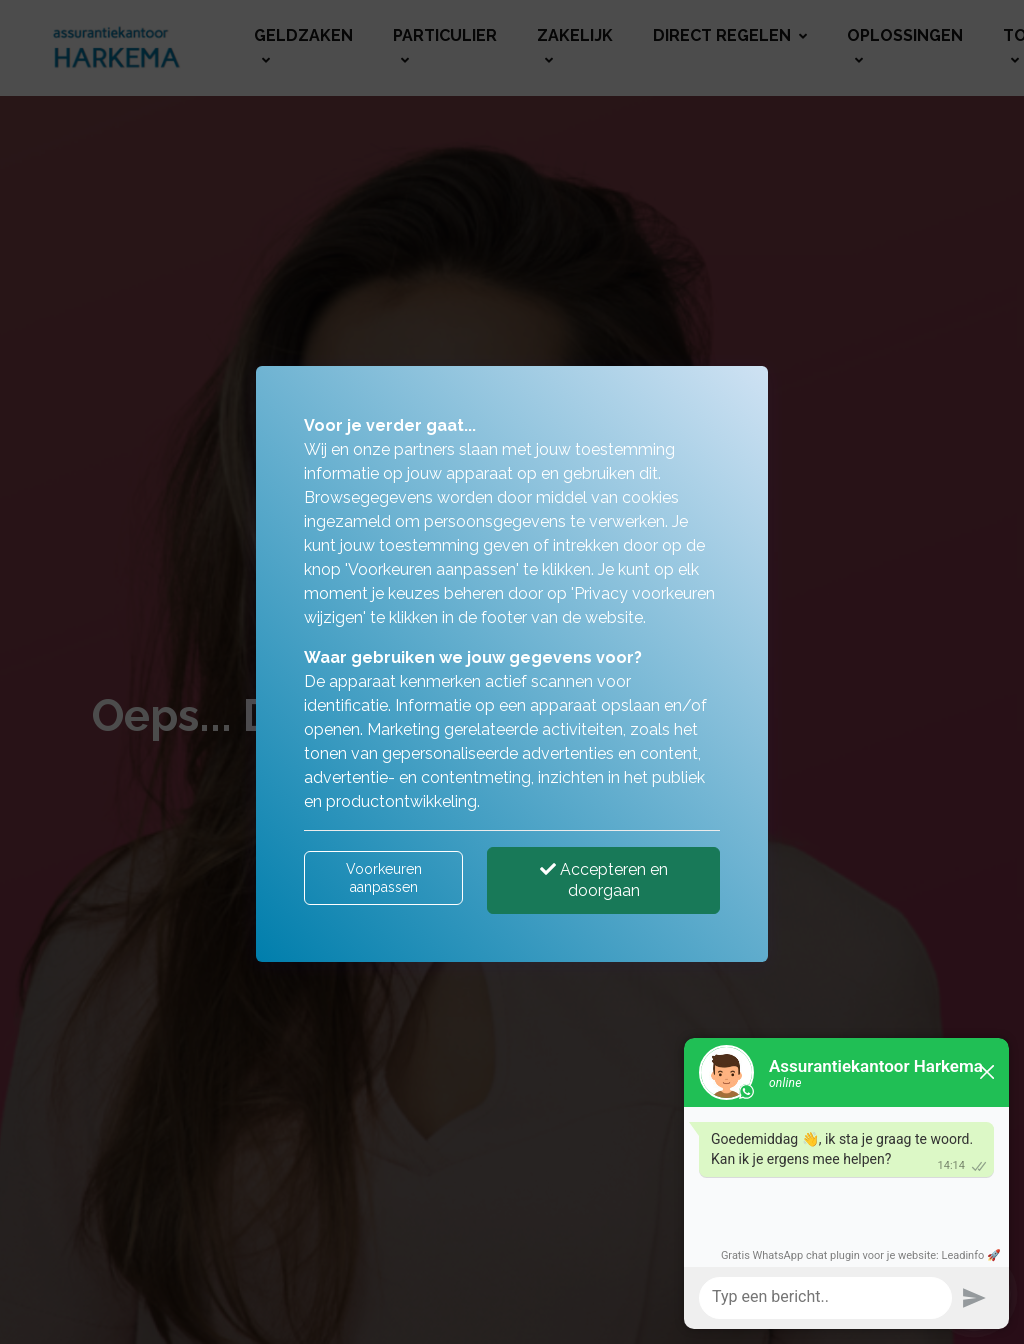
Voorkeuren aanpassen (384, 878)
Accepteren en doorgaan (604, 880)
